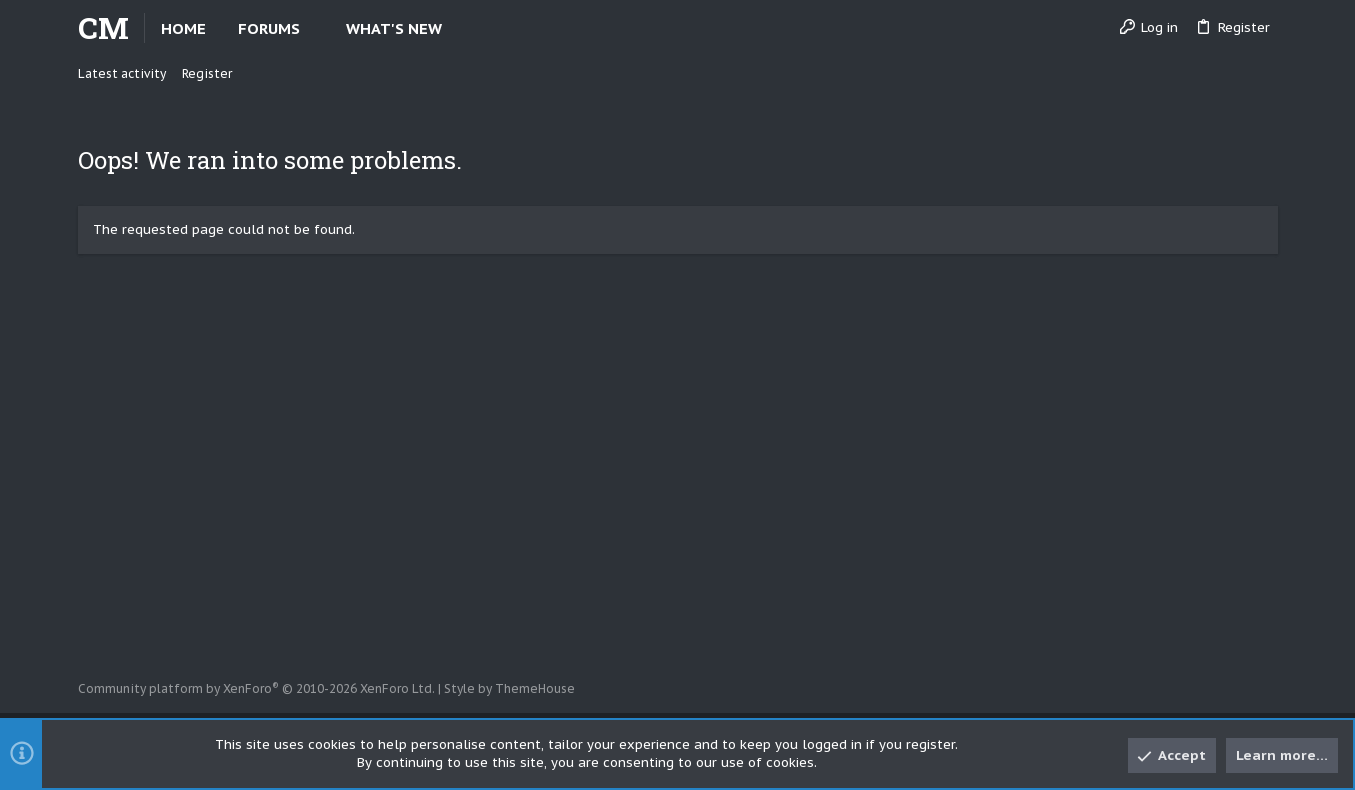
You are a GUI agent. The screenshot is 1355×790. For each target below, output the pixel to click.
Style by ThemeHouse (509, 688)
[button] (316, 28)
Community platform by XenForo (256, 688)
